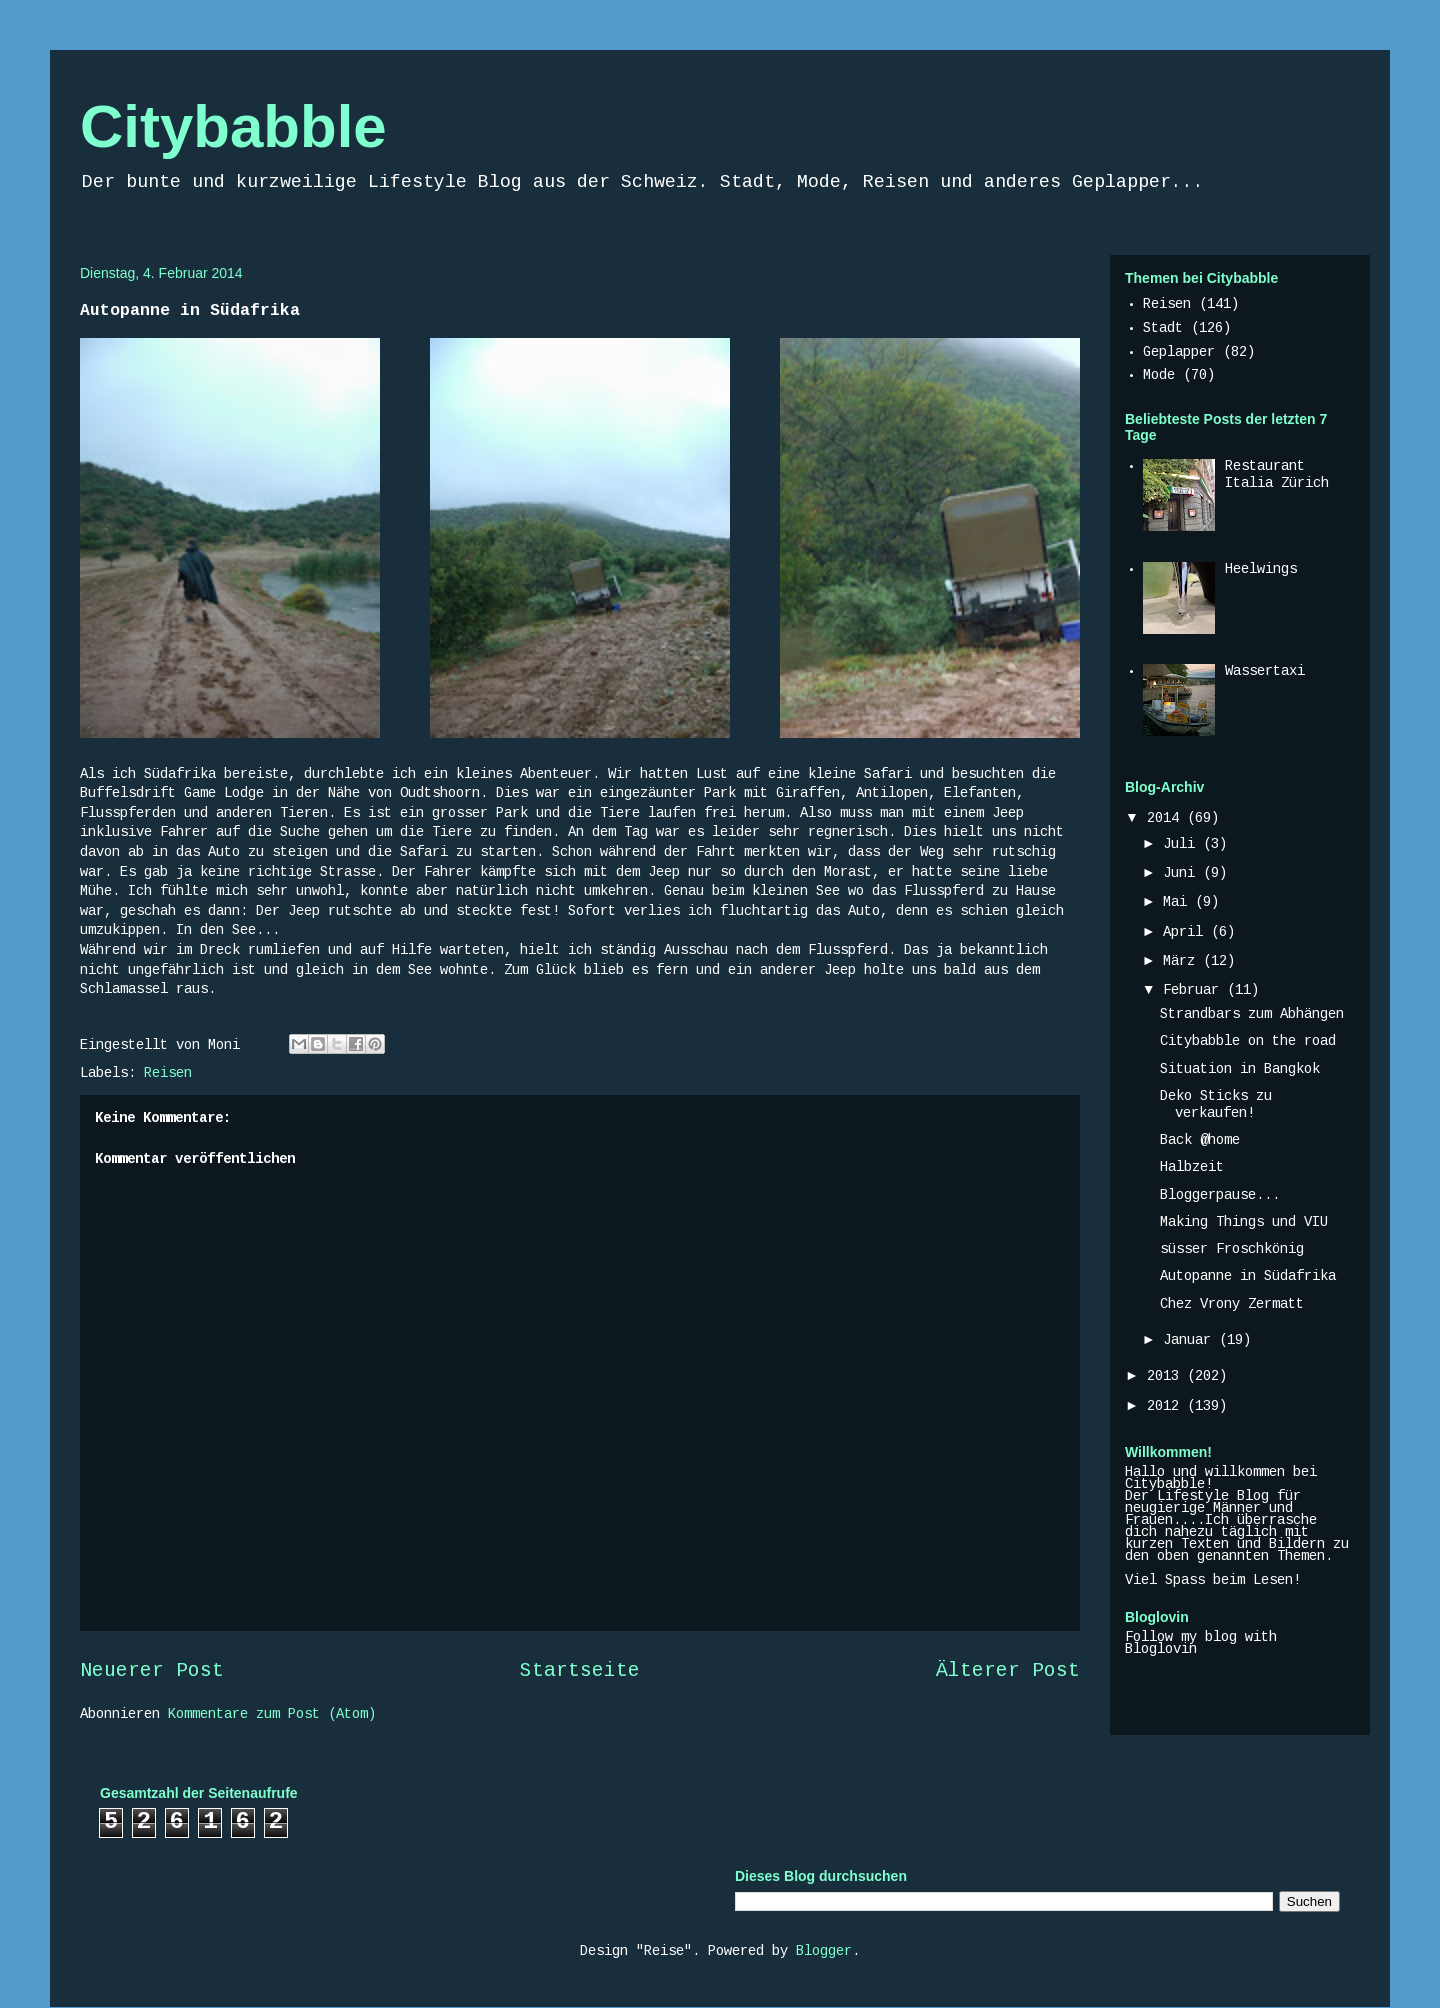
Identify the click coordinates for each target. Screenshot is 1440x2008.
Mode (1159, 376)
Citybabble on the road (1248, 1042)
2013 (1167, 1377)
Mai (1179, 903)
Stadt (1163, 329)
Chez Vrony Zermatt (1232, 1305)
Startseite (580, 1672)
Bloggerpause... (1220, 1196)
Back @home (1200, 1141)
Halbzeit (1192, 1168)
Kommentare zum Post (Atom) (272, 1715)
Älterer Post (1008, 1672)
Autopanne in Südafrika (1248, 1277)
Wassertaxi (1265, 672)
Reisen (168, 1074)
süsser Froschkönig (1232, 1250)
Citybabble (233, 126)
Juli (1183, 845)
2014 (1167, 819)
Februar (1195, 991)
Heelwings (1261, 570)
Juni (1183, 874)
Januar (1191, 1341)
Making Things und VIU (1244, 1223)
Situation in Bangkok (1240, 1070)
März (1183, 962)
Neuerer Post (152, 1672)
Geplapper (1179, 353)
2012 (1167, 1407)
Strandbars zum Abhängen (1252, 1015)
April (1187, 933)
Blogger (824, 1952)
